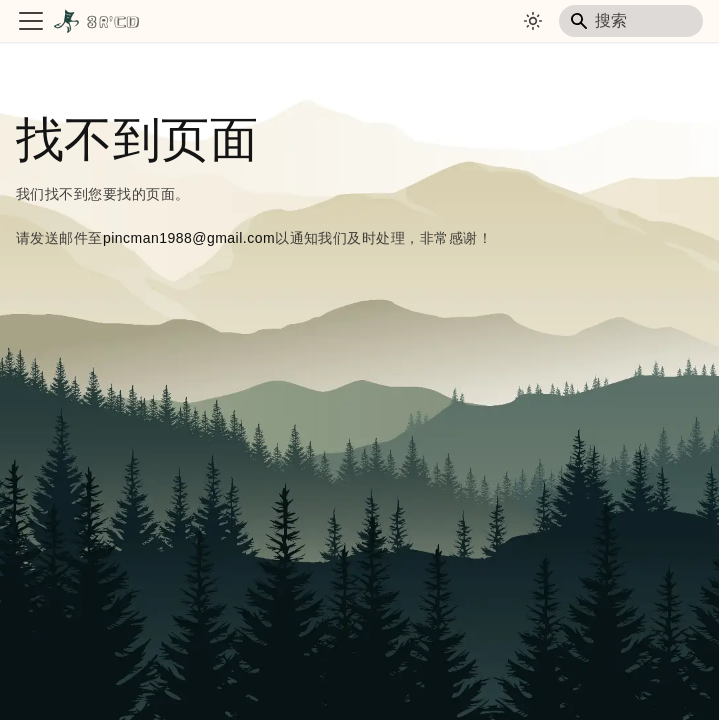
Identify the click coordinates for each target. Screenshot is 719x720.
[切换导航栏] (31, 21)
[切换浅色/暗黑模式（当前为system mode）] (533, 21)
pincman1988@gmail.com (189, 238)
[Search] (631, 21)
